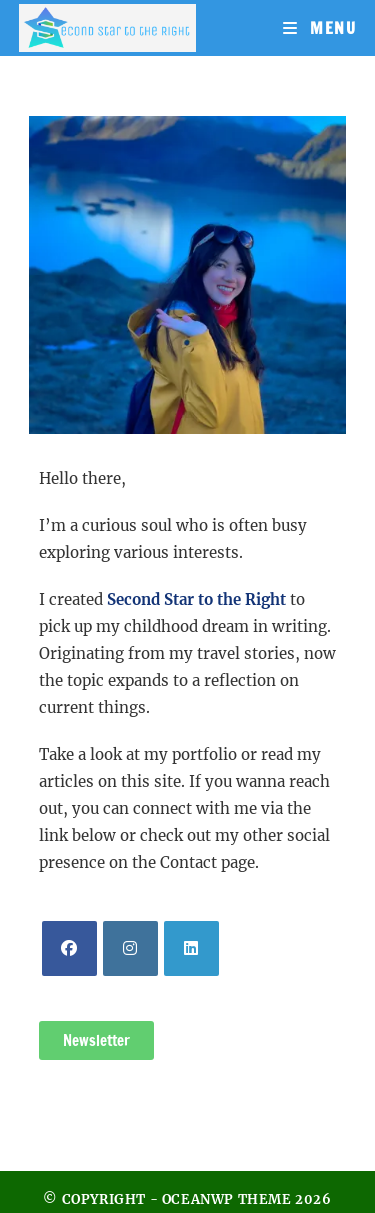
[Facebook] (69, 948)
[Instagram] (130, 948)
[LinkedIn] (191, 948)
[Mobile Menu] (319, 28)
